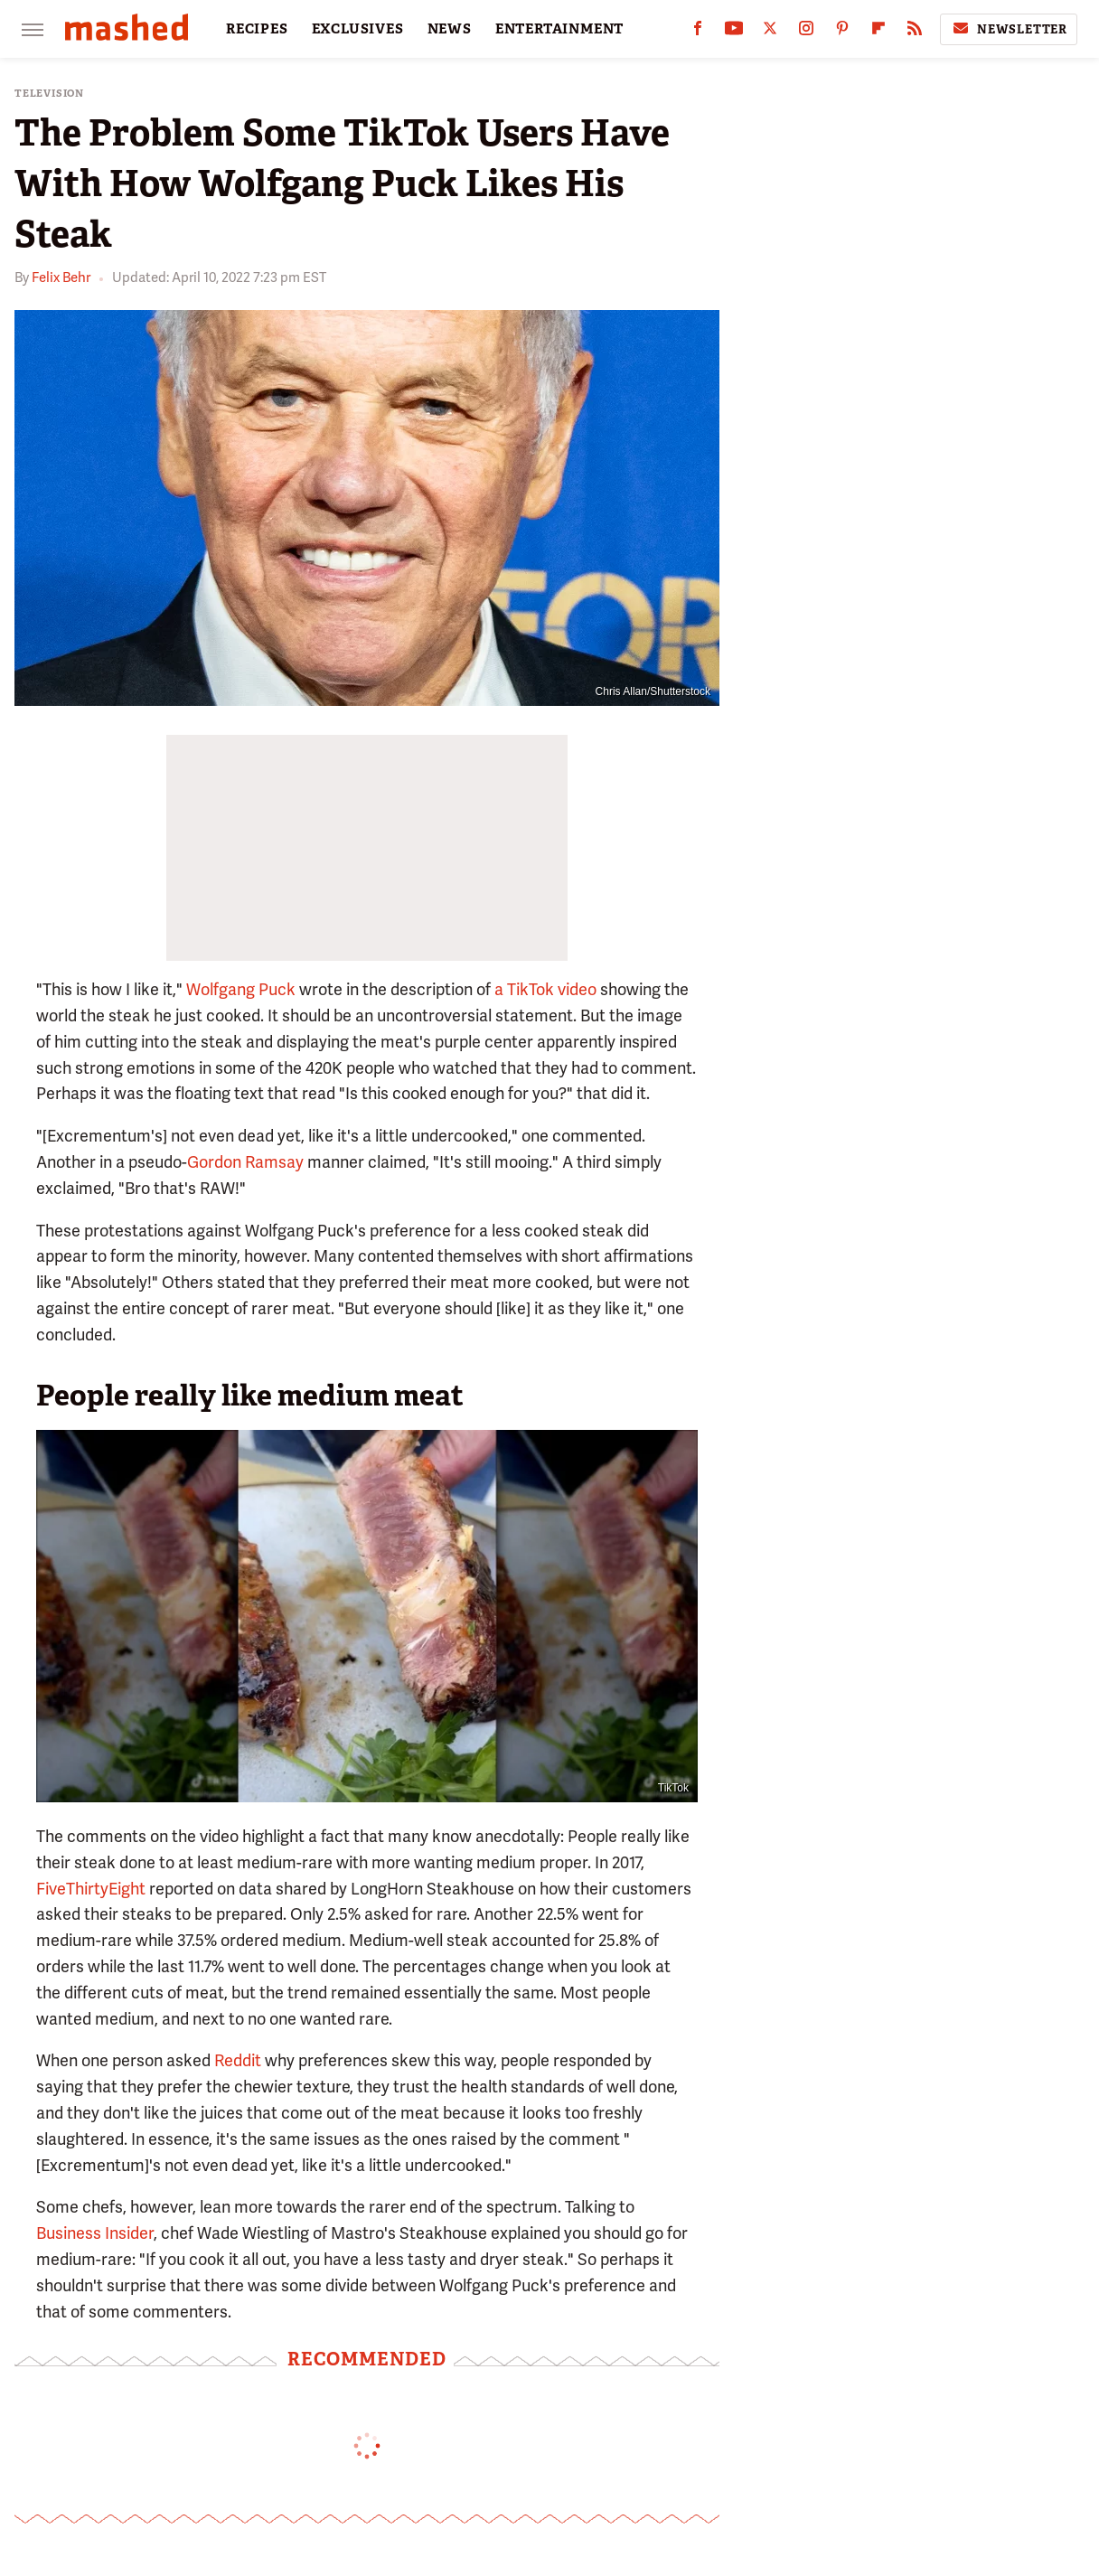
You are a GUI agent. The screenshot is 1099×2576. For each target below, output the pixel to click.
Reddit (236, 2060)
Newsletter (1008, 29)
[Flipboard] (878, 32)
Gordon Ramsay (245, 1162)
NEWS (449, 29)
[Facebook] (698, 32)
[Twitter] (770, 32)
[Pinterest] (842, 32)
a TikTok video (545, 989)
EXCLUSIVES (358, 29)
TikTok (673, 1787)
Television (49, 94)
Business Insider (95, 2233)
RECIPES (257, 29)
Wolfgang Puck (241, 989)
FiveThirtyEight (91, 1888)
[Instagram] (806, 32)
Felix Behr (61, 277)
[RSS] (914, 32)
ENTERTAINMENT (559, 29)
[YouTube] (734, 32)
